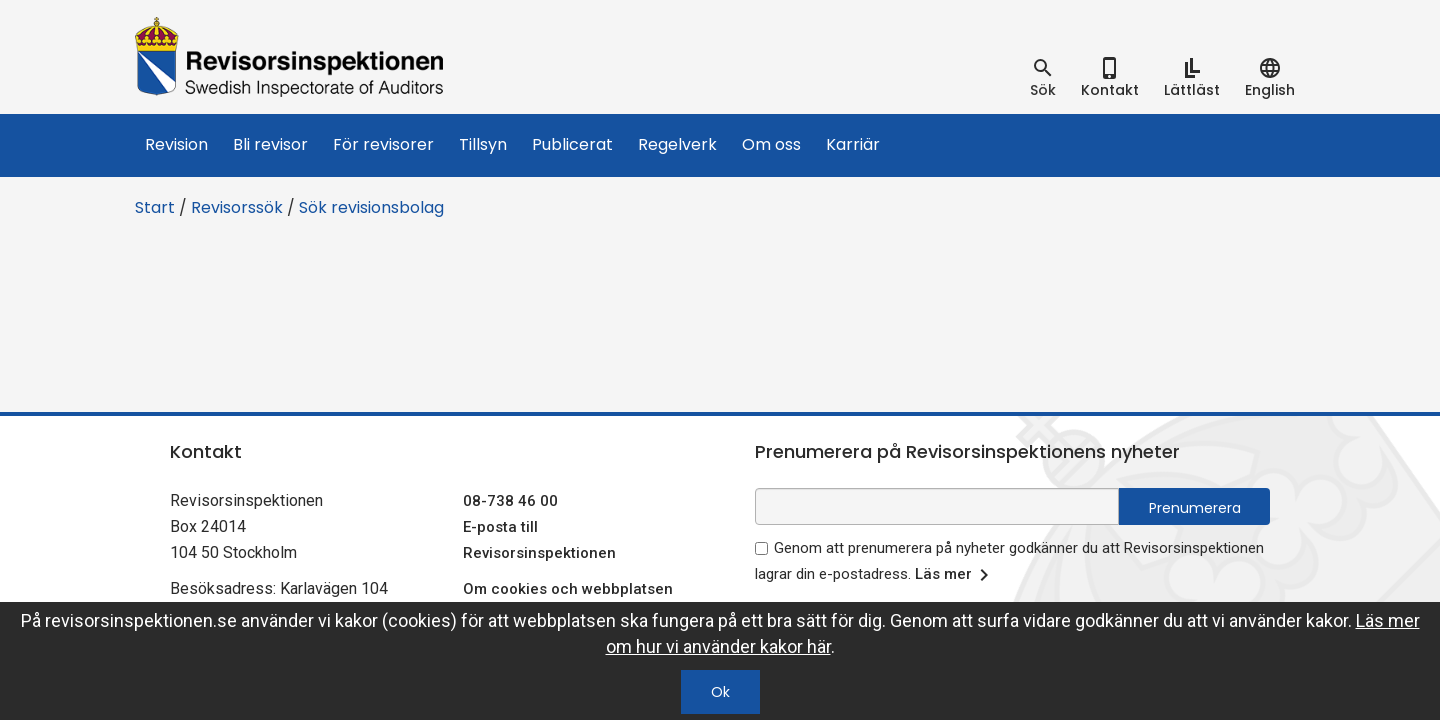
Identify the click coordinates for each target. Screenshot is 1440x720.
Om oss (771, 144)
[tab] (1043, 78)
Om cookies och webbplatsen (568, 589)
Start (155, 207)
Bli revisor (270, 144)
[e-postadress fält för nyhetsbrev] (937, 506)
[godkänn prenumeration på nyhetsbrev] (761, 548)
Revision (176, 144)
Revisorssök (237, 207)
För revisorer (383, 144)
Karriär (853, 144)
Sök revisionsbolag (371, 207)
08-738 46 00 (510, 501)
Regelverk (677, 144)
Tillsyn (483, 144)
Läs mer (955, 575)
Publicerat (572, 144)
